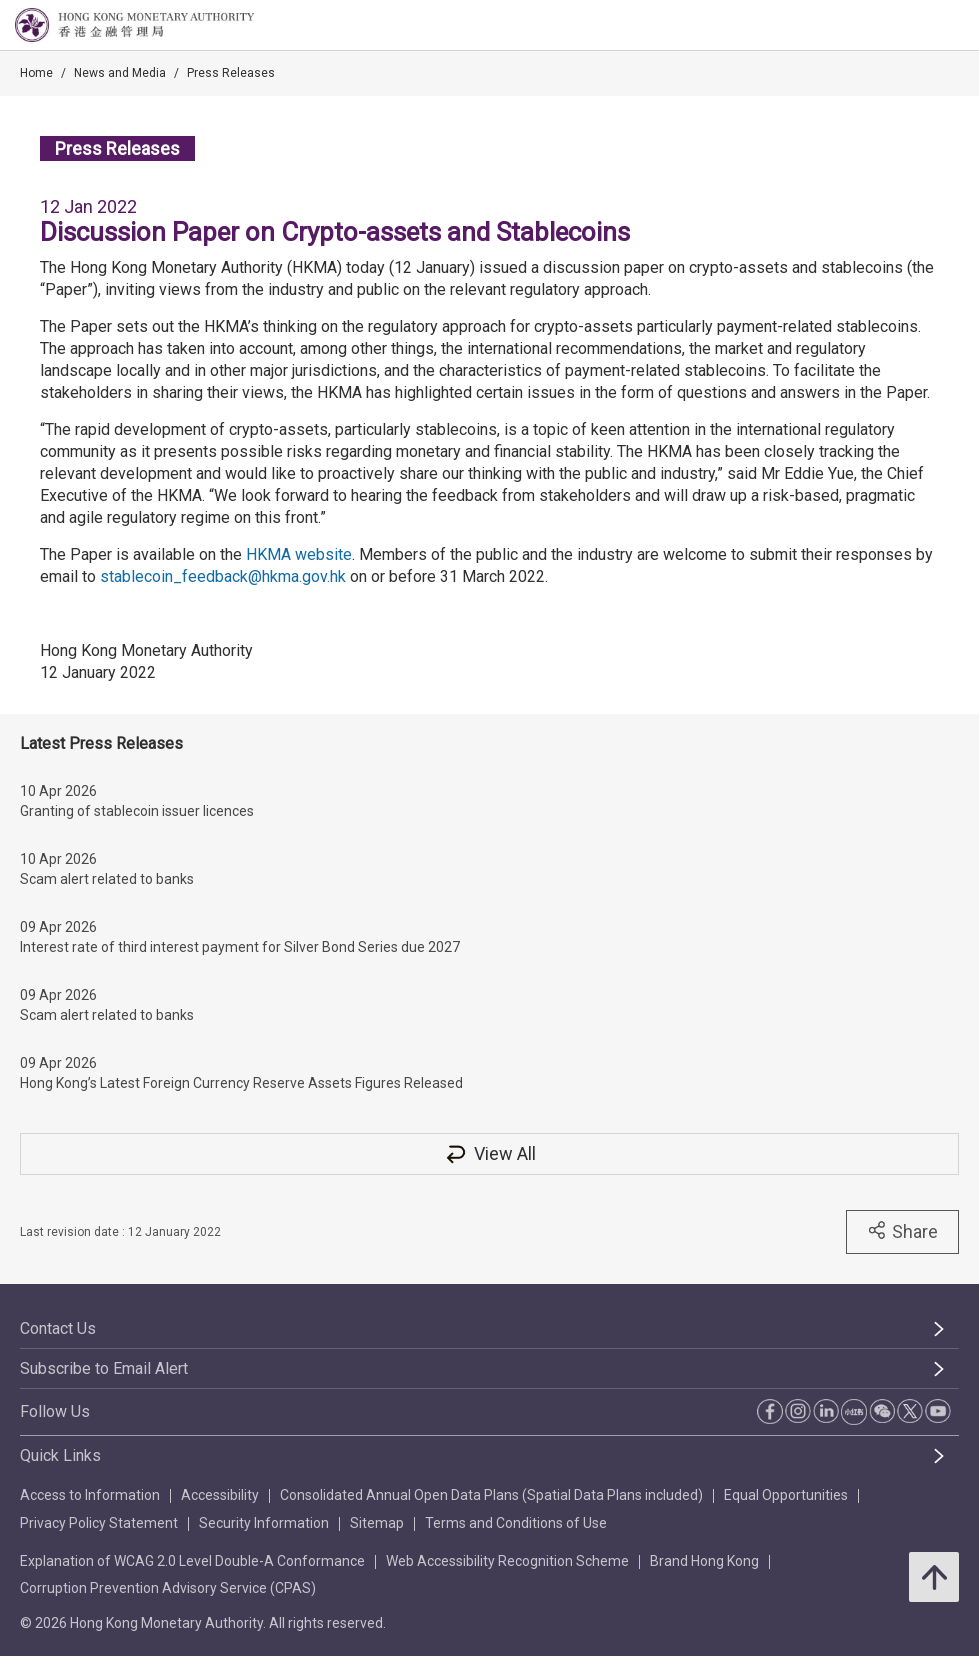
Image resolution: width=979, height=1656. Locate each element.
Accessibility (220, 1495)
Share (902, 1231)
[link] (913, 26)
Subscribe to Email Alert (104, 1368)
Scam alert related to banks (107, 879)
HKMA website (299, 554)
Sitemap (377, 1523)
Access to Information (90, 1495)
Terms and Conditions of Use (516, 1523)
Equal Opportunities (786, 1495)
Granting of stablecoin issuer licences (137, 811)
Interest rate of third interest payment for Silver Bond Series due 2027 (240, 947)
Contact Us (58, 1328)
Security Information (264, 1523)
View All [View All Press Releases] (490, 1153)
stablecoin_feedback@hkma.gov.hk (223, 576)
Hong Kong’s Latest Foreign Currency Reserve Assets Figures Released (241, 1083)
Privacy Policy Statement (99, 1523)
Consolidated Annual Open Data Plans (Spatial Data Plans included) (491, 1495)
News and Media (120, 73)
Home (36, 73)
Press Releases (231, 73)
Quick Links (60, 1455)
